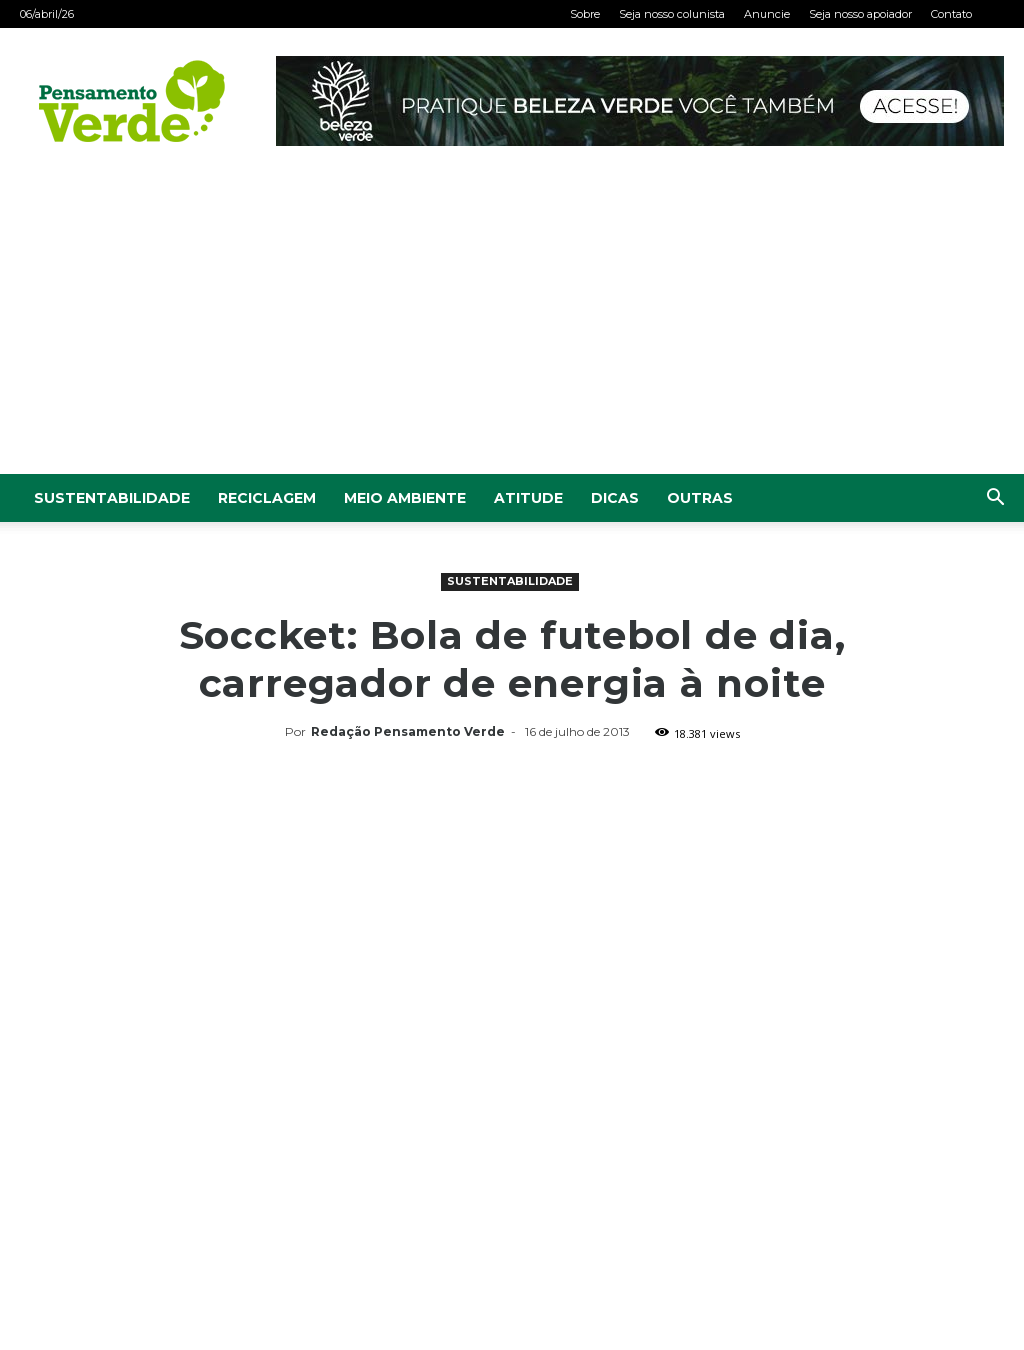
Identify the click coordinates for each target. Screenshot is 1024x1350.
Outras (700, 498)
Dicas (615, 498)
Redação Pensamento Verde (408, 731)
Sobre (585, 14)
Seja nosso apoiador (860, 14)
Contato (951, 14)
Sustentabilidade (112, 498)
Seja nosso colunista (672, 14)
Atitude (528, 498)
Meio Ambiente (405, 498)
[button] (995, 499)
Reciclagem (267, 498)
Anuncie (767, 14)
